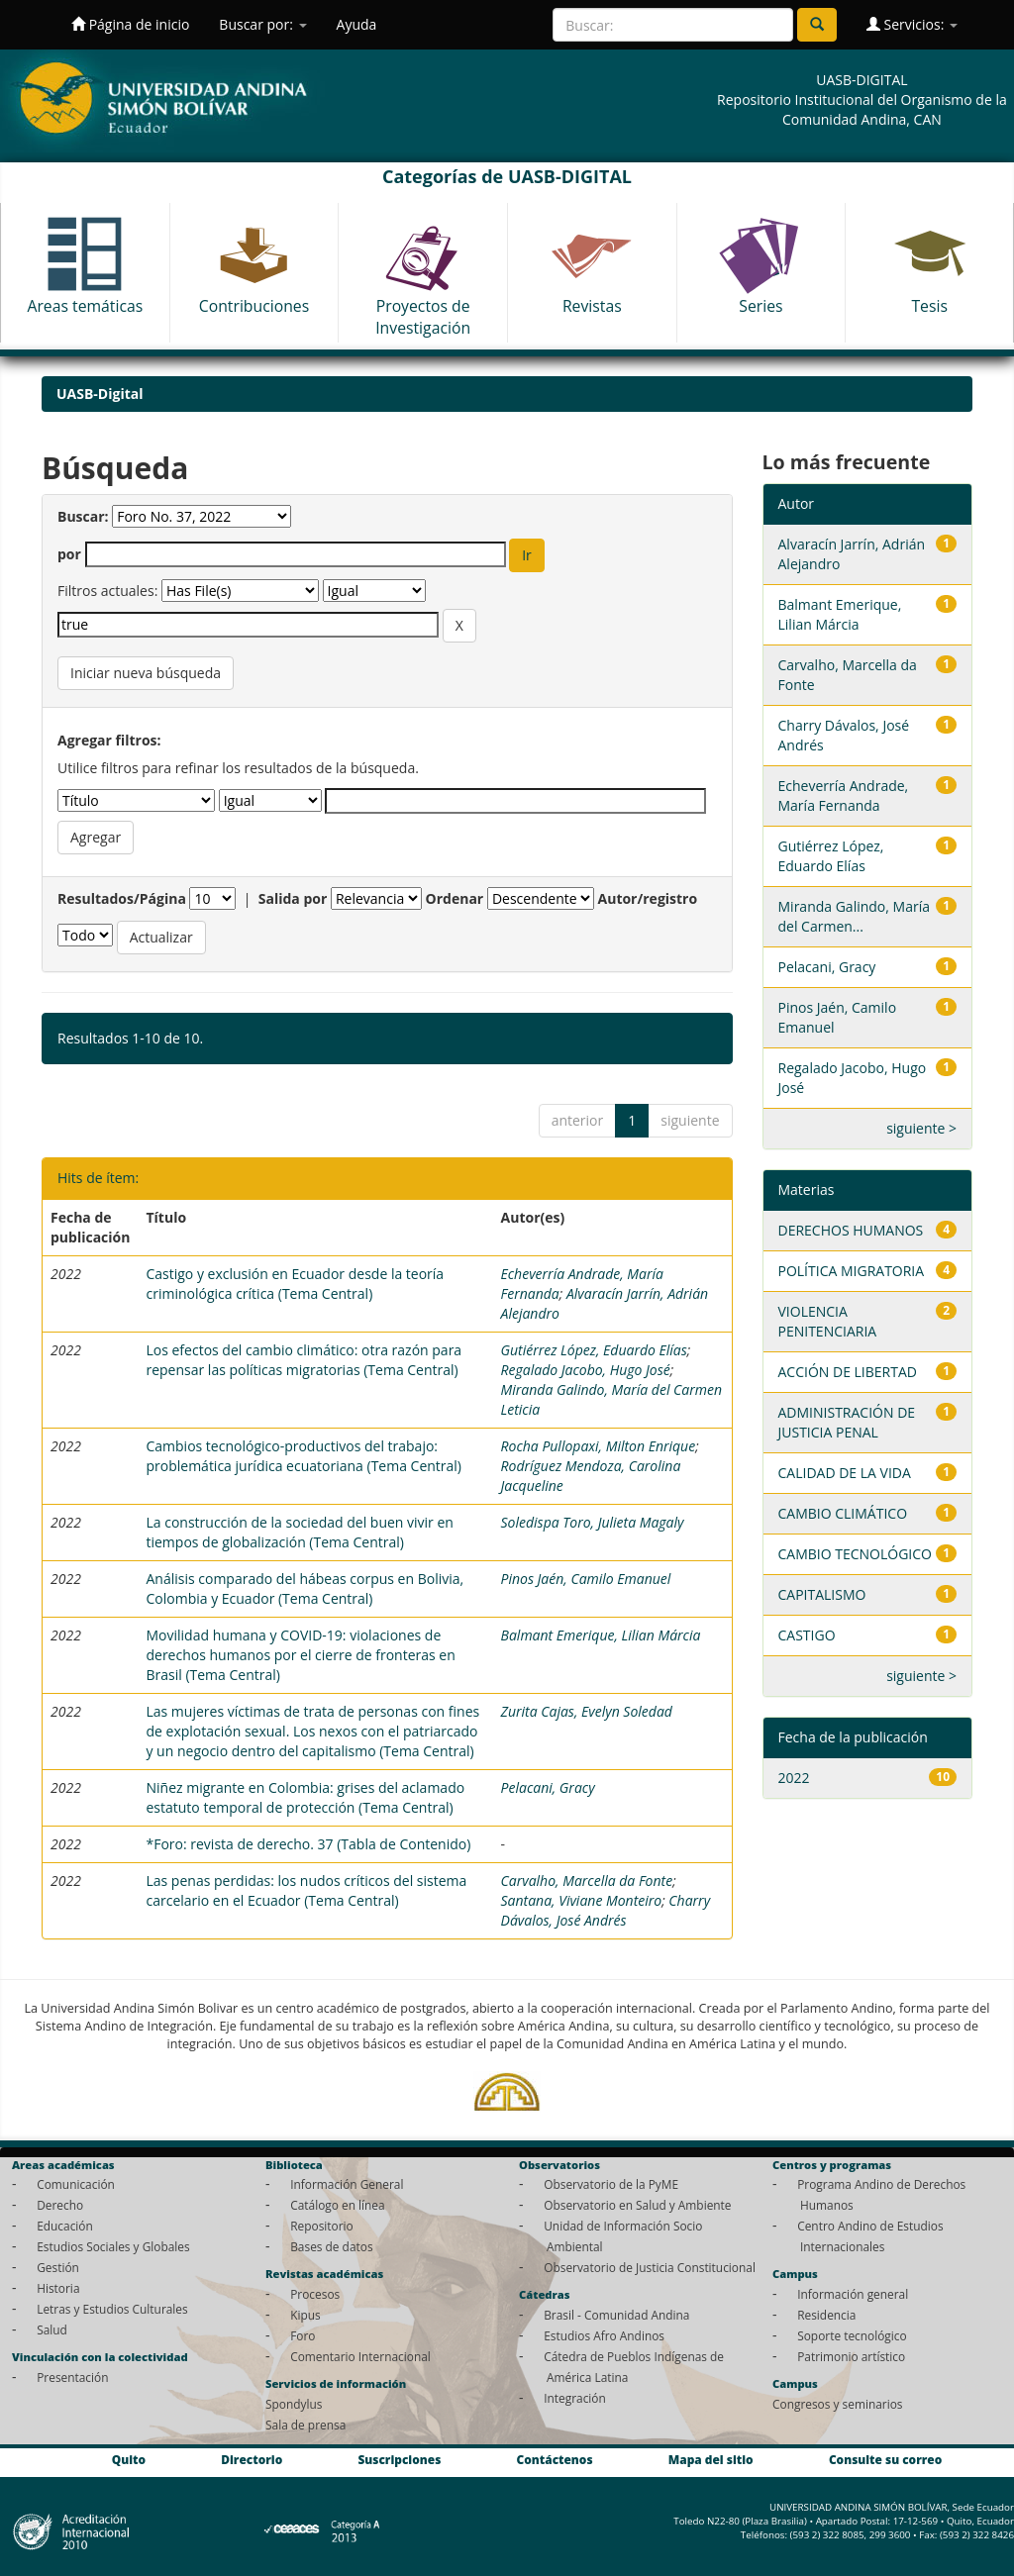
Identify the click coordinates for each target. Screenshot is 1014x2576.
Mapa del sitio (711, 2460)
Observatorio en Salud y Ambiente (637, 2205)
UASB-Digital (100, 393)
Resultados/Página (121, 898)
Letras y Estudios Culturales (112, 2309)
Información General (346, 2184)
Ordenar (455, 898)
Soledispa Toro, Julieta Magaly (592, 1522)
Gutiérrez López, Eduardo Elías (594, 1349)
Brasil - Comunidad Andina (616, 2315)
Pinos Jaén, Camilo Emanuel (586, 1578)
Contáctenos (555, 2460)
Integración (575, 2398)
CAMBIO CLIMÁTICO (843, 1513)
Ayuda (357, 24)
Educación (65, 2225)
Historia (58, 2288)
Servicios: (912, 24)
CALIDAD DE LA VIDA (844, 1472)
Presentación (72, 2377)
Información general (852, 2294)
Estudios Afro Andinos (604, 2335)
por (69, 554)
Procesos (315, 2294)
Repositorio (322, 2225)
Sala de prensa (305, 2424)
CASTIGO (807, 1635)
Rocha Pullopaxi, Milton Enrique (598, 1446)
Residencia (826, 2315)
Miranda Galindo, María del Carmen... (854, 916)
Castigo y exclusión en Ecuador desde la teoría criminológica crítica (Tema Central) (295, 1283)
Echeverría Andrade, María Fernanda (843, 795)
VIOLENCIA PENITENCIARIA (827, 1321)
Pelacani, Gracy (548, 1787)
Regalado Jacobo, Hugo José (585, 1369)
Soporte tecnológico (851, 2335)
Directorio (251, 2460)
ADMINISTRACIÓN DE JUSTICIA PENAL (847, 1422)
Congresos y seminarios (837, 2404)
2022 (794, 1777)
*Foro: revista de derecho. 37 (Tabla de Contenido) (308, 1843)
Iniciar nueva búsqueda (145, 672)
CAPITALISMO (822, 1594)
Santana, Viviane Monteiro (581, 1900)
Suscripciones (399, 2460)
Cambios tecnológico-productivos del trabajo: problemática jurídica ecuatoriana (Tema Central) (303, 1456)
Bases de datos (331, 2246)
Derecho (60, 2205)
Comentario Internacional (360, 2356)
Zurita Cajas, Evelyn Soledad (586, 1711)
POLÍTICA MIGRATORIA (851, 1270)
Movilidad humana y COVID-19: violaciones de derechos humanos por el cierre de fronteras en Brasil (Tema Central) (300, 1655)
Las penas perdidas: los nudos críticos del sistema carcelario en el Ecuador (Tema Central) (306, 1890)
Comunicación (76, 2184)
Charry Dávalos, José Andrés (606, 1910)
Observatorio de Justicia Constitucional (650, 2267)
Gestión (58, 2267)
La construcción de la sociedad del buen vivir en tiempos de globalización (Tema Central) (299, 1532)
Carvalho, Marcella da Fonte (587, 1880)
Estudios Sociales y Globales (113, 2246)
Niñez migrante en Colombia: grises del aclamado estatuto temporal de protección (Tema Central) (305, 1797)
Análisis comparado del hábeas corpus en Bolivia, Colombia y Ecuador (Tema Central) (304, 1588)
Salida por (293, 898)
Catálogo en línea (337, 2205)
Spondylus (293, 2404)
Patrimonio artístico (851, 2356)
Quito (129, 2460)
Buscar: (83, 516)
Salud (52, 2329)
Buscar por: (262, 24)
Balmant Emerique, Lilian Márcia (601, 1635)
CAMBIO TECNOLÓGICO (855, 1553)
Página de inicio (130, 24)
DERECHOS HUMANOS (851, 1230)
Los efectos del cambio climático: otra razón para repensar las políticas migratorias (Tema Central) (303, 1359)
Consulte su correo (885, 2460)
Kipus (305, 2315)
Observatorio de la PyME (611, 2184)
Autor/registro (648, 898)
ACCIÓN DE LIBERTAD (847, 1371)
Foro (302, 2335)
